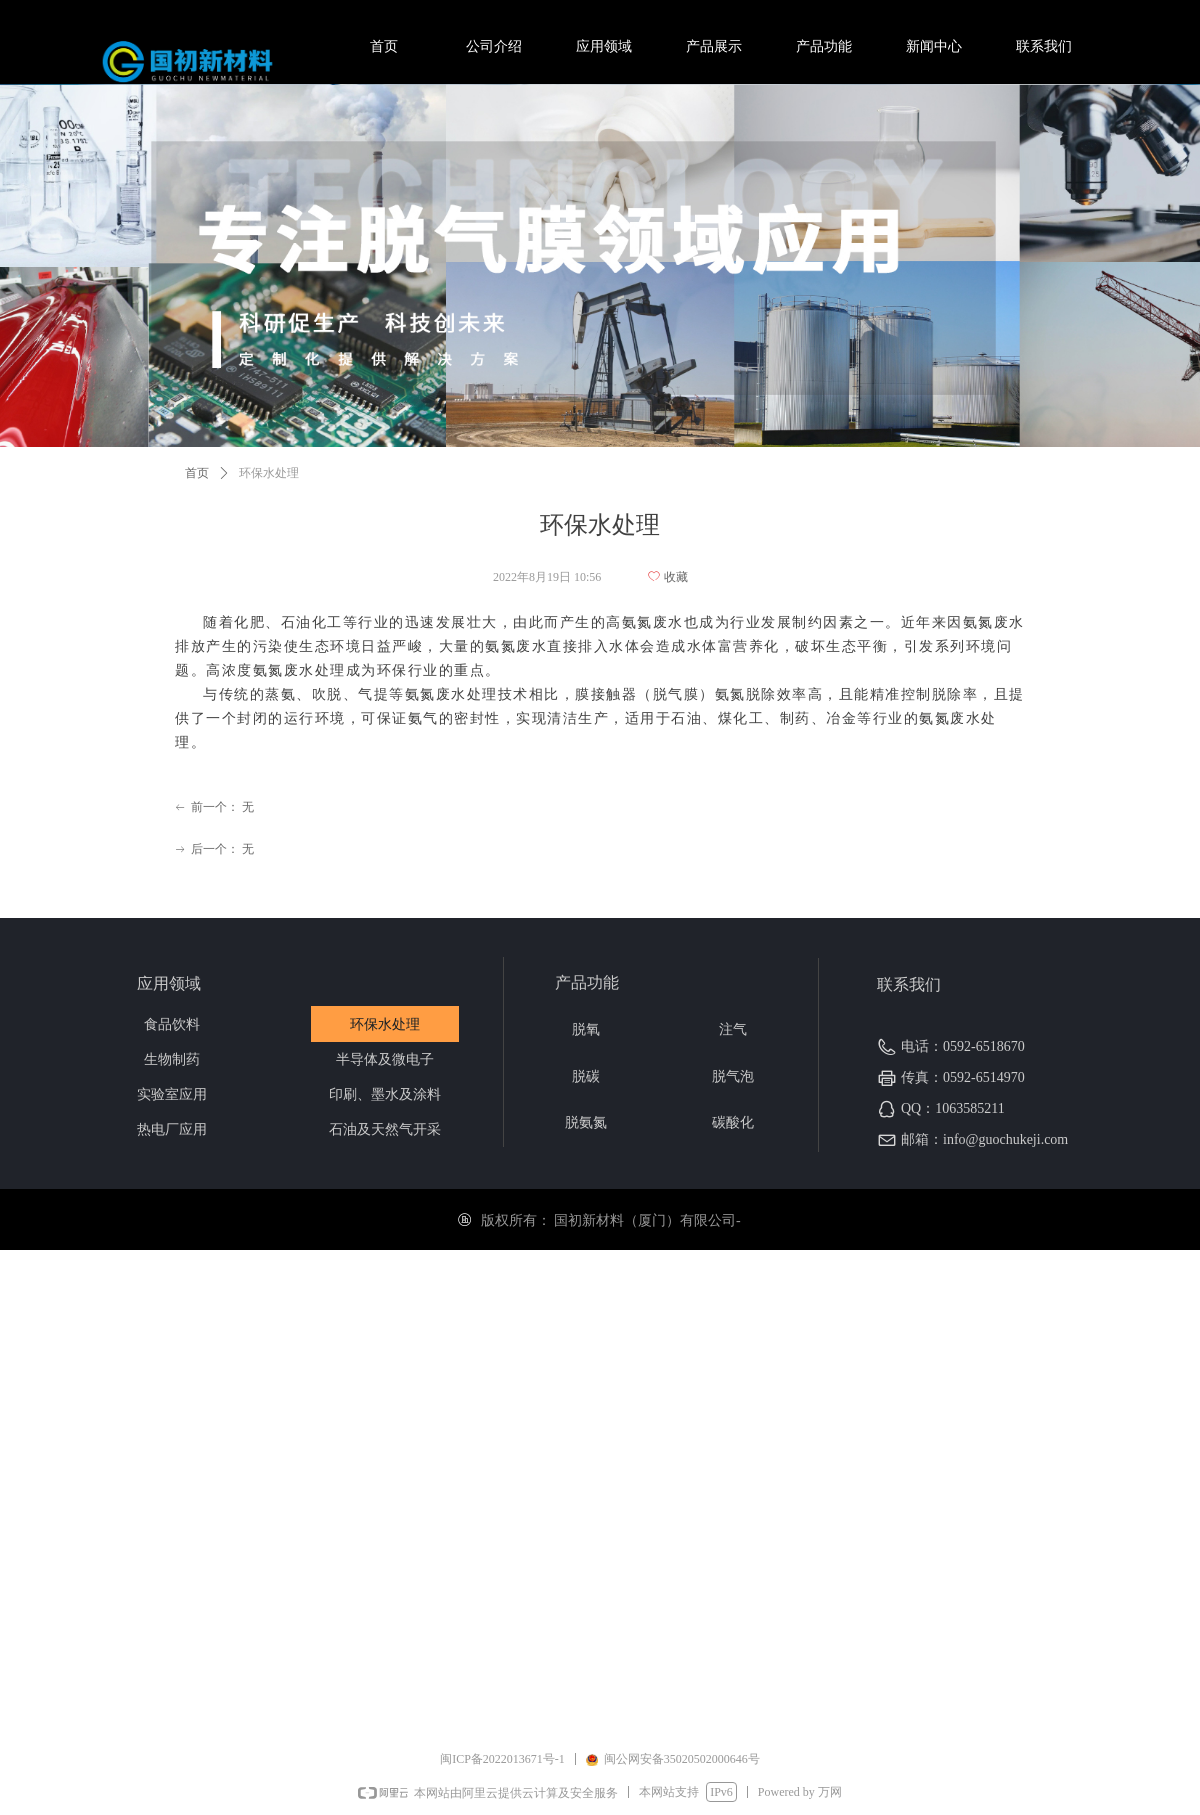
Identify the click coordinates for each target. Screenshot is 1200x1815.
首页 (197, 473)
